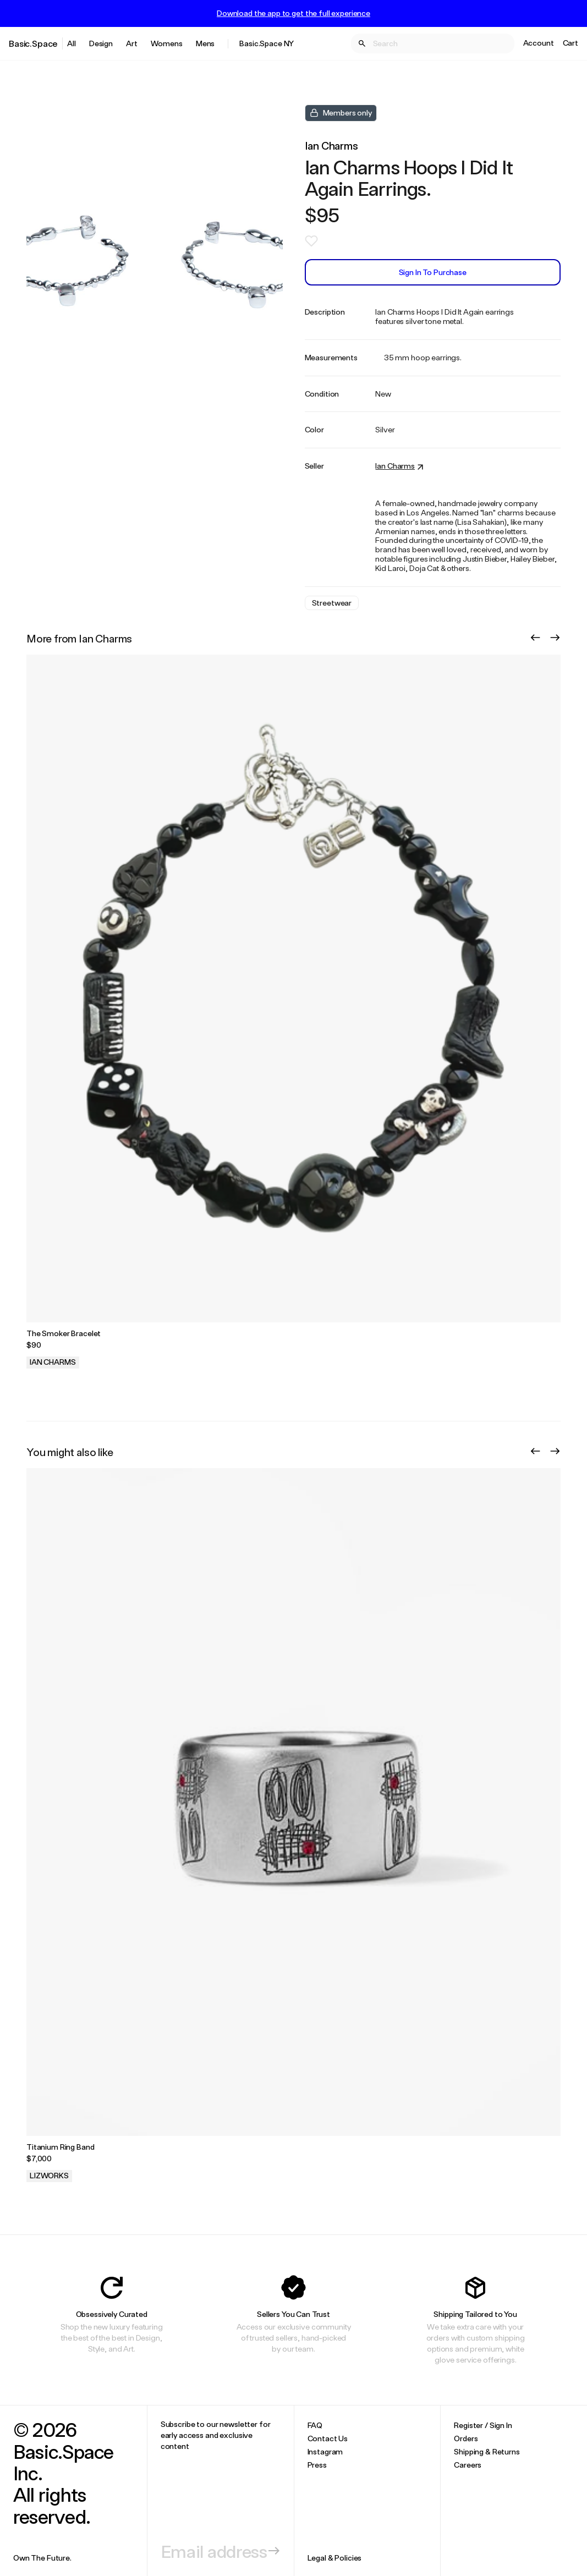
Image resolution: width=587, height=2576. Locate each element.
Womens (167, 43)
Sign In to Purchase (433, 272)
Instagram (325, 2451)
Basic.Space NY (266, 43)
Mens (205, 43)
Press (317, 2464)
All (71, 43)
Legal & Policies (335, 2557)
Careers (467, 2464)
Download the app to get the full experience (293, 13)
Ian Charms (331, 145)
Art (132, 43)
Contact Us (328, 2438)
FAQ (315, 2425)
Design (101, 43)
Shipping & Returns (486, 2451)
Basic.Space (33, 43)
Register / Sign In (483, 2425)
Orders (466, 2438)
